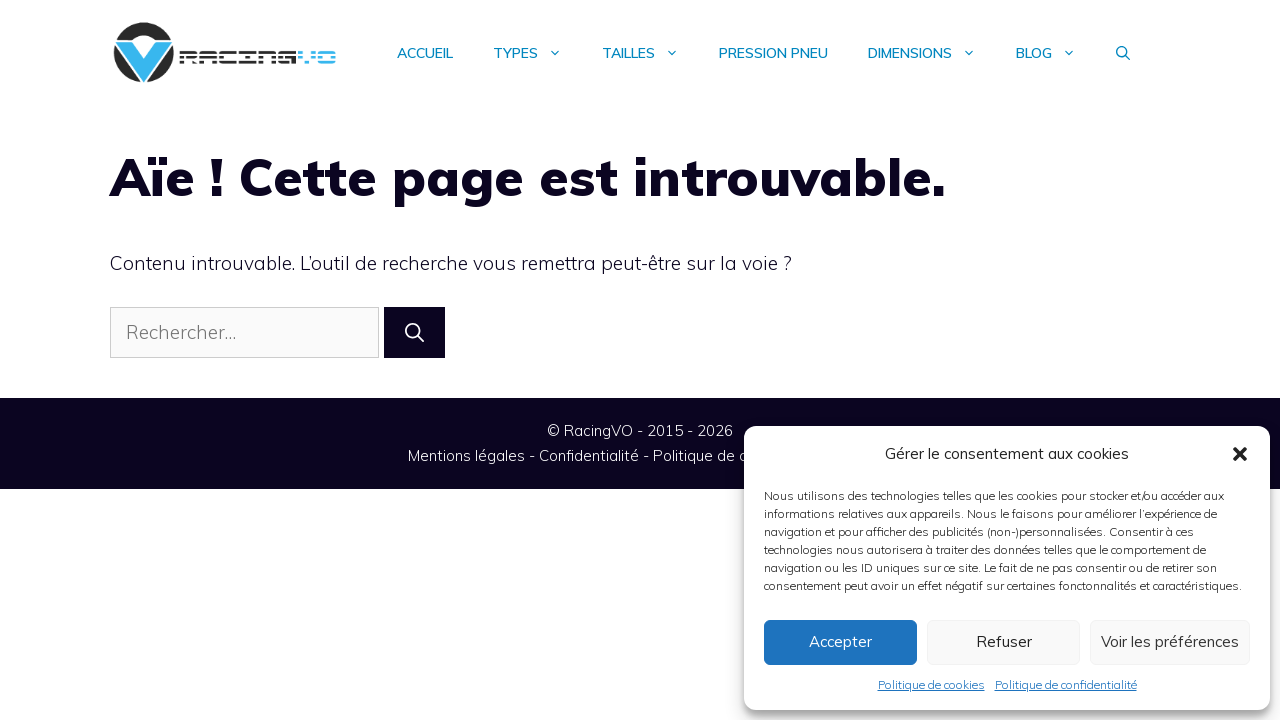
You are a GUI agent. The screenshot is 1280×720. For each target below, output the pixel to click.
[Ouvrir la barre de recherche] (1123, 53)
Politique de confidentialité (1066, 684)
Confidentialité (589, 455)
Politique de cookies (931, 684)
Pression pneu (773, 53)
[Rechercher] (414, 332)
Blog (1056, 53)
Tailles (650, 53)
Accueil (425, 53)
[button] (1240, 454)
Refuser (1004, 641)
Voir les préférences (1170, 641)
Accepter (840, 641)
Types (537, 53)
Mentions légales (466, 455)
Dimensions (932, 53)
